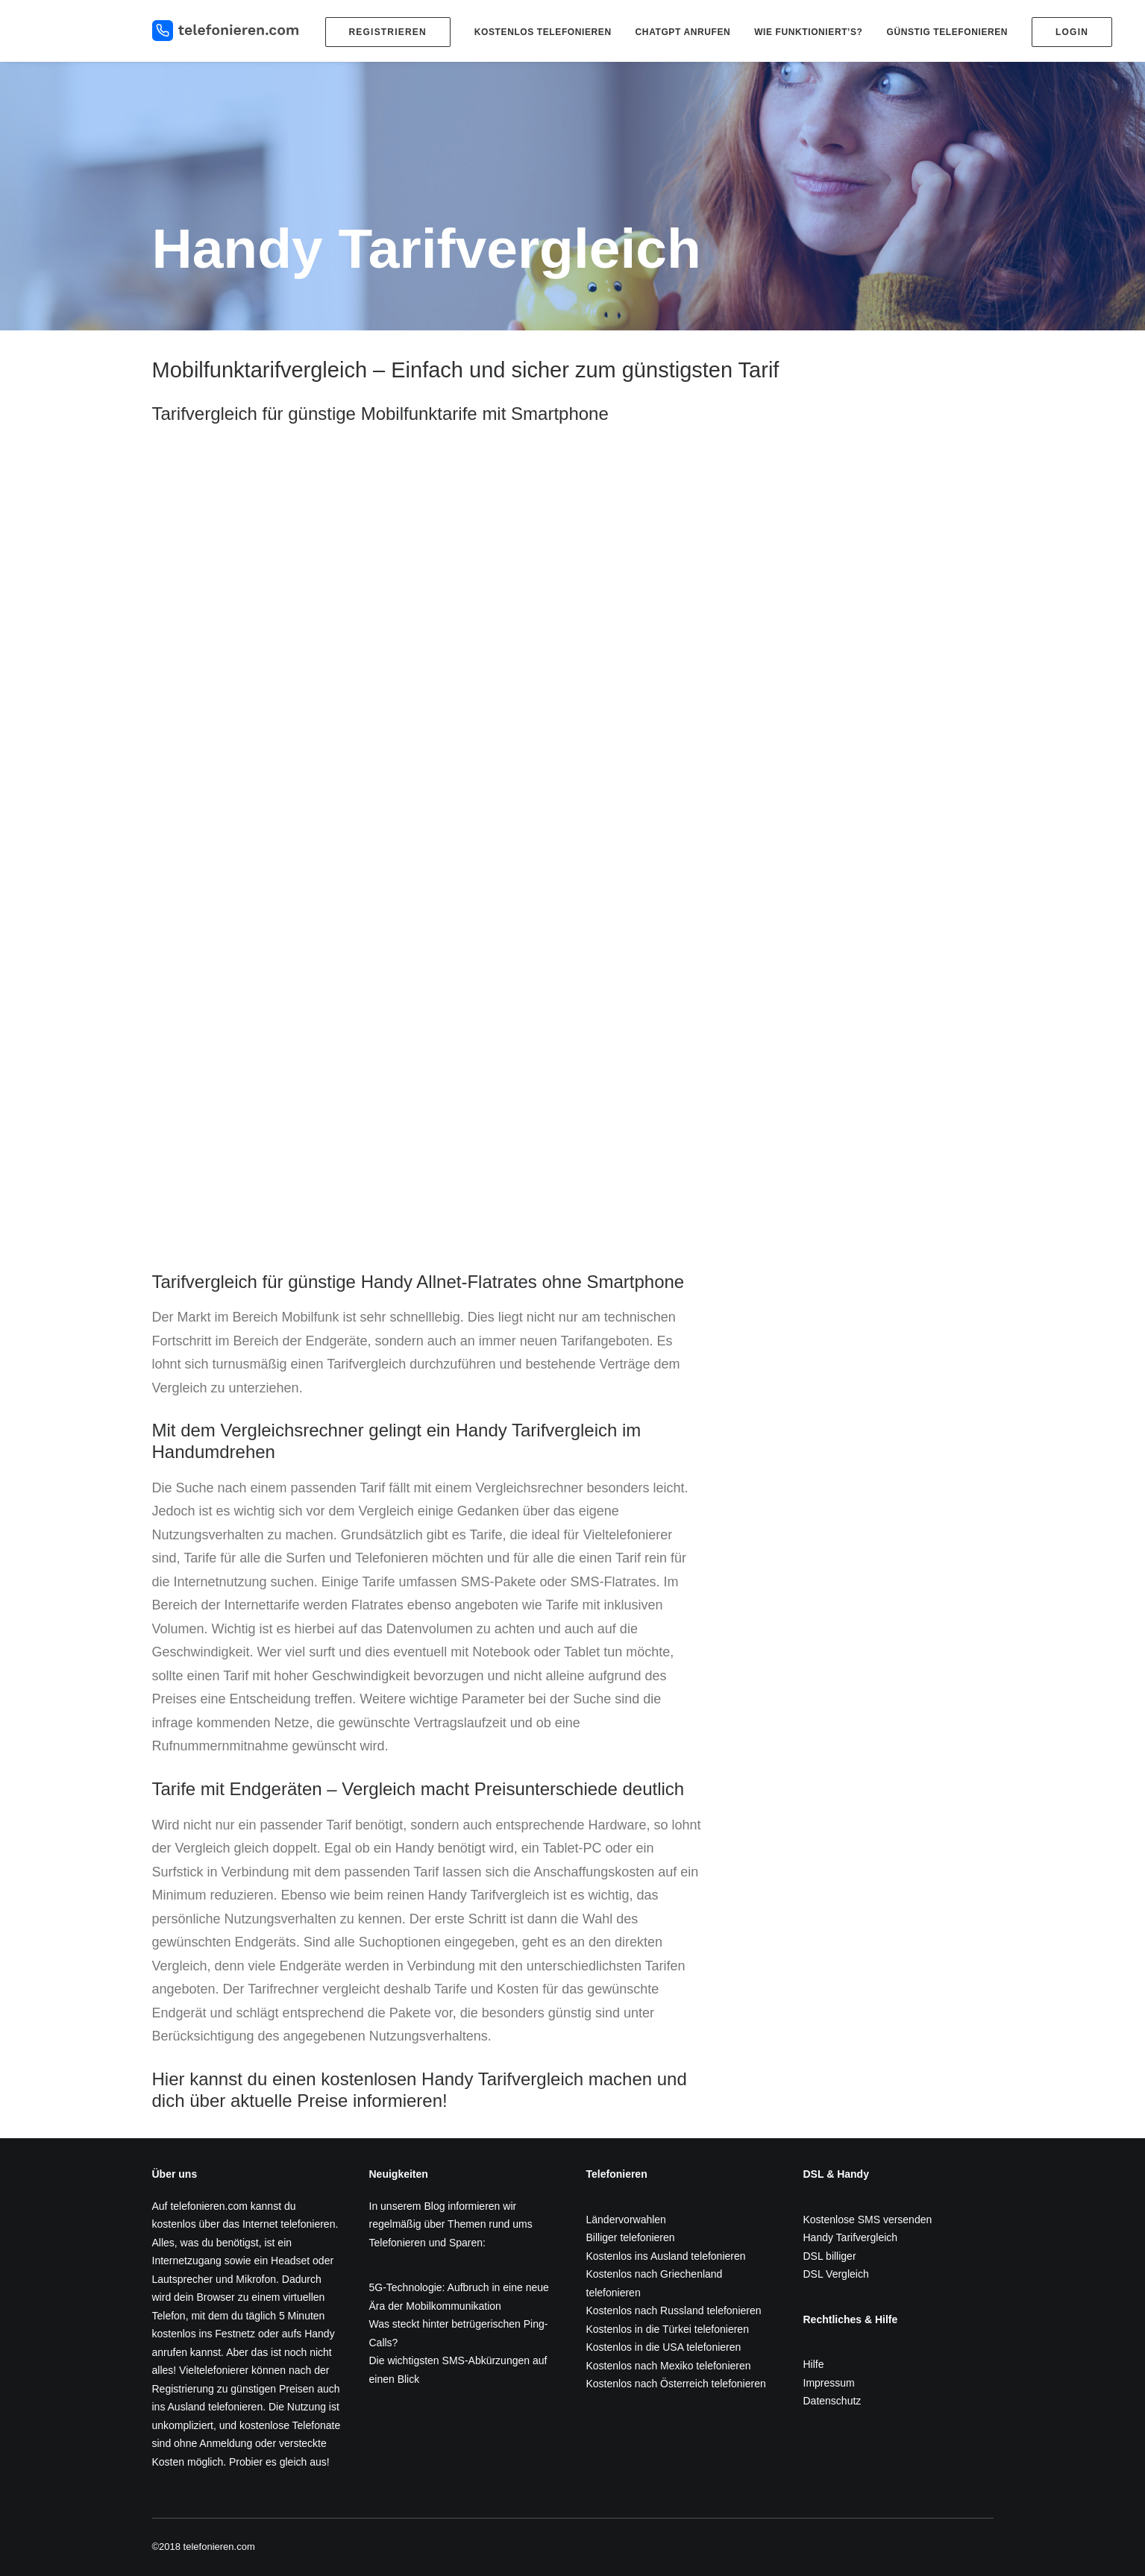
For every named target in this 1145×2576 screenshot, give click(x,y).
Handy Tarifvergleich (850, 2237)
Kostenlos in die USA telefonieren (663, 2347)
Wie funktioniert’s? (808, 32)
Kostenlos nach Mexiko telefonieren (668, 2366)
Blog (434, 2206)
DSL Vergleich (836, 2274)
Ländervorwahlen (626, 2219)
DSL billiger (829, 2256)
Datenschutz (832, 2401)
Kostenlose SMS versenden (867, 2219)
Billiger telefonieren (630, 2237)
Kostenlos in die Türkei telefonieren (667, 2329)
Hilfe (813, 2364)
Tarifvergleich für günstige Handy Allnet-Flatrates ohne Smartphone (418, 1282)
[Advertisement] (862, 1376)
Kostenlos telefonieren (543, 32)
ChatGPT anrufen (683, 32)
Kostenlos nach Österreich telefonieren (676, 2384)
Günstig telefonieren (947, 32)
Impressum (829, 2383)
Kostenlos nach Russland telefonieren (674, 2310)
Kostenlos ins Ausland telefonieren (666, 2256)
